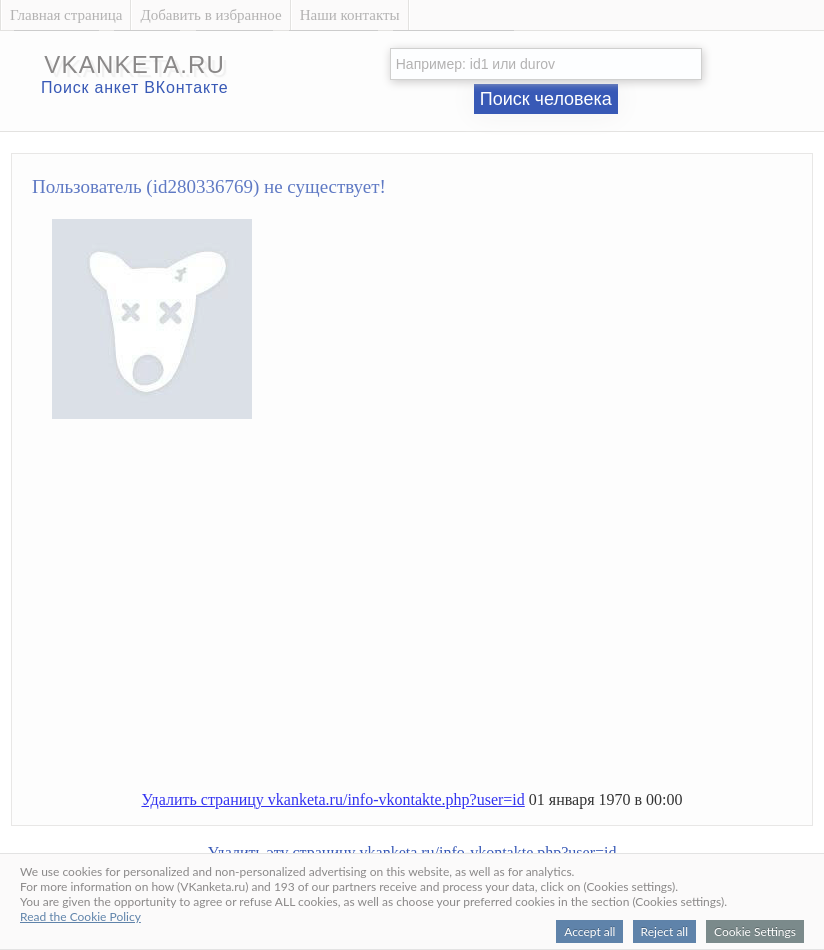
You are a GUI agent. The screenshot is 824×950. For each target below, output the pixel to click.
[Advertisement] (432, 613)
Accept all (589, 931)
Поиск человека (546, 99)
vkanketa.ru (134, 64)
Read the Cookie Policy (80, 916)
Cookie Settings (755, 931)
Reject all (664, 931)
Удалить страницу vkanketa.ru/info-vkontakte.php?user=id (332, 799)
